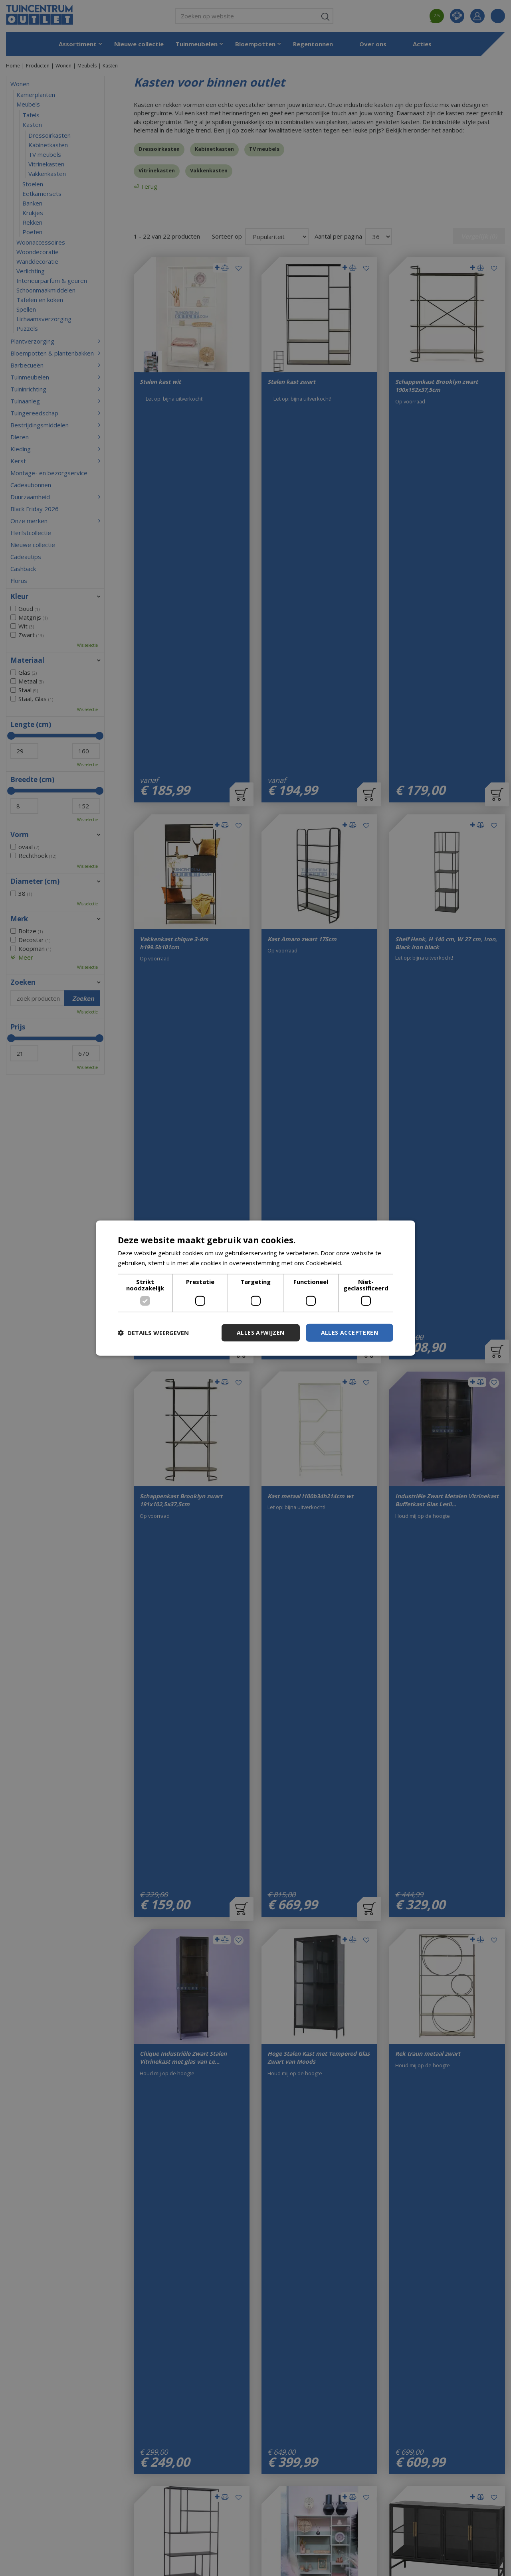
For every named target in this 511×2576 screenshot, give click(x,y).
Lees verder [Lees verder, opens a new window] (361, 1263)
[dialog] (255, 1288)
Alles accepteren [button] (349, 1332)
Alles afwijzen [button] (261, 1332)
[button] (153, 1332)
